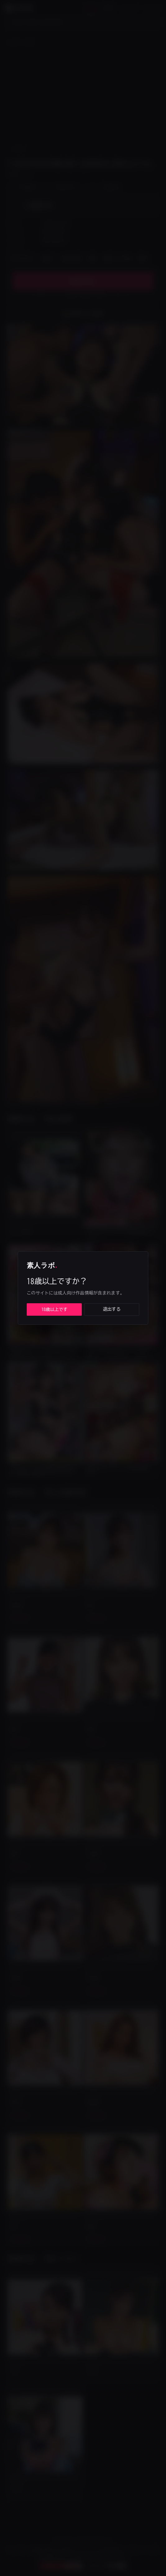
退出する (112, 1309)
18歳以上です (54, 1309)
